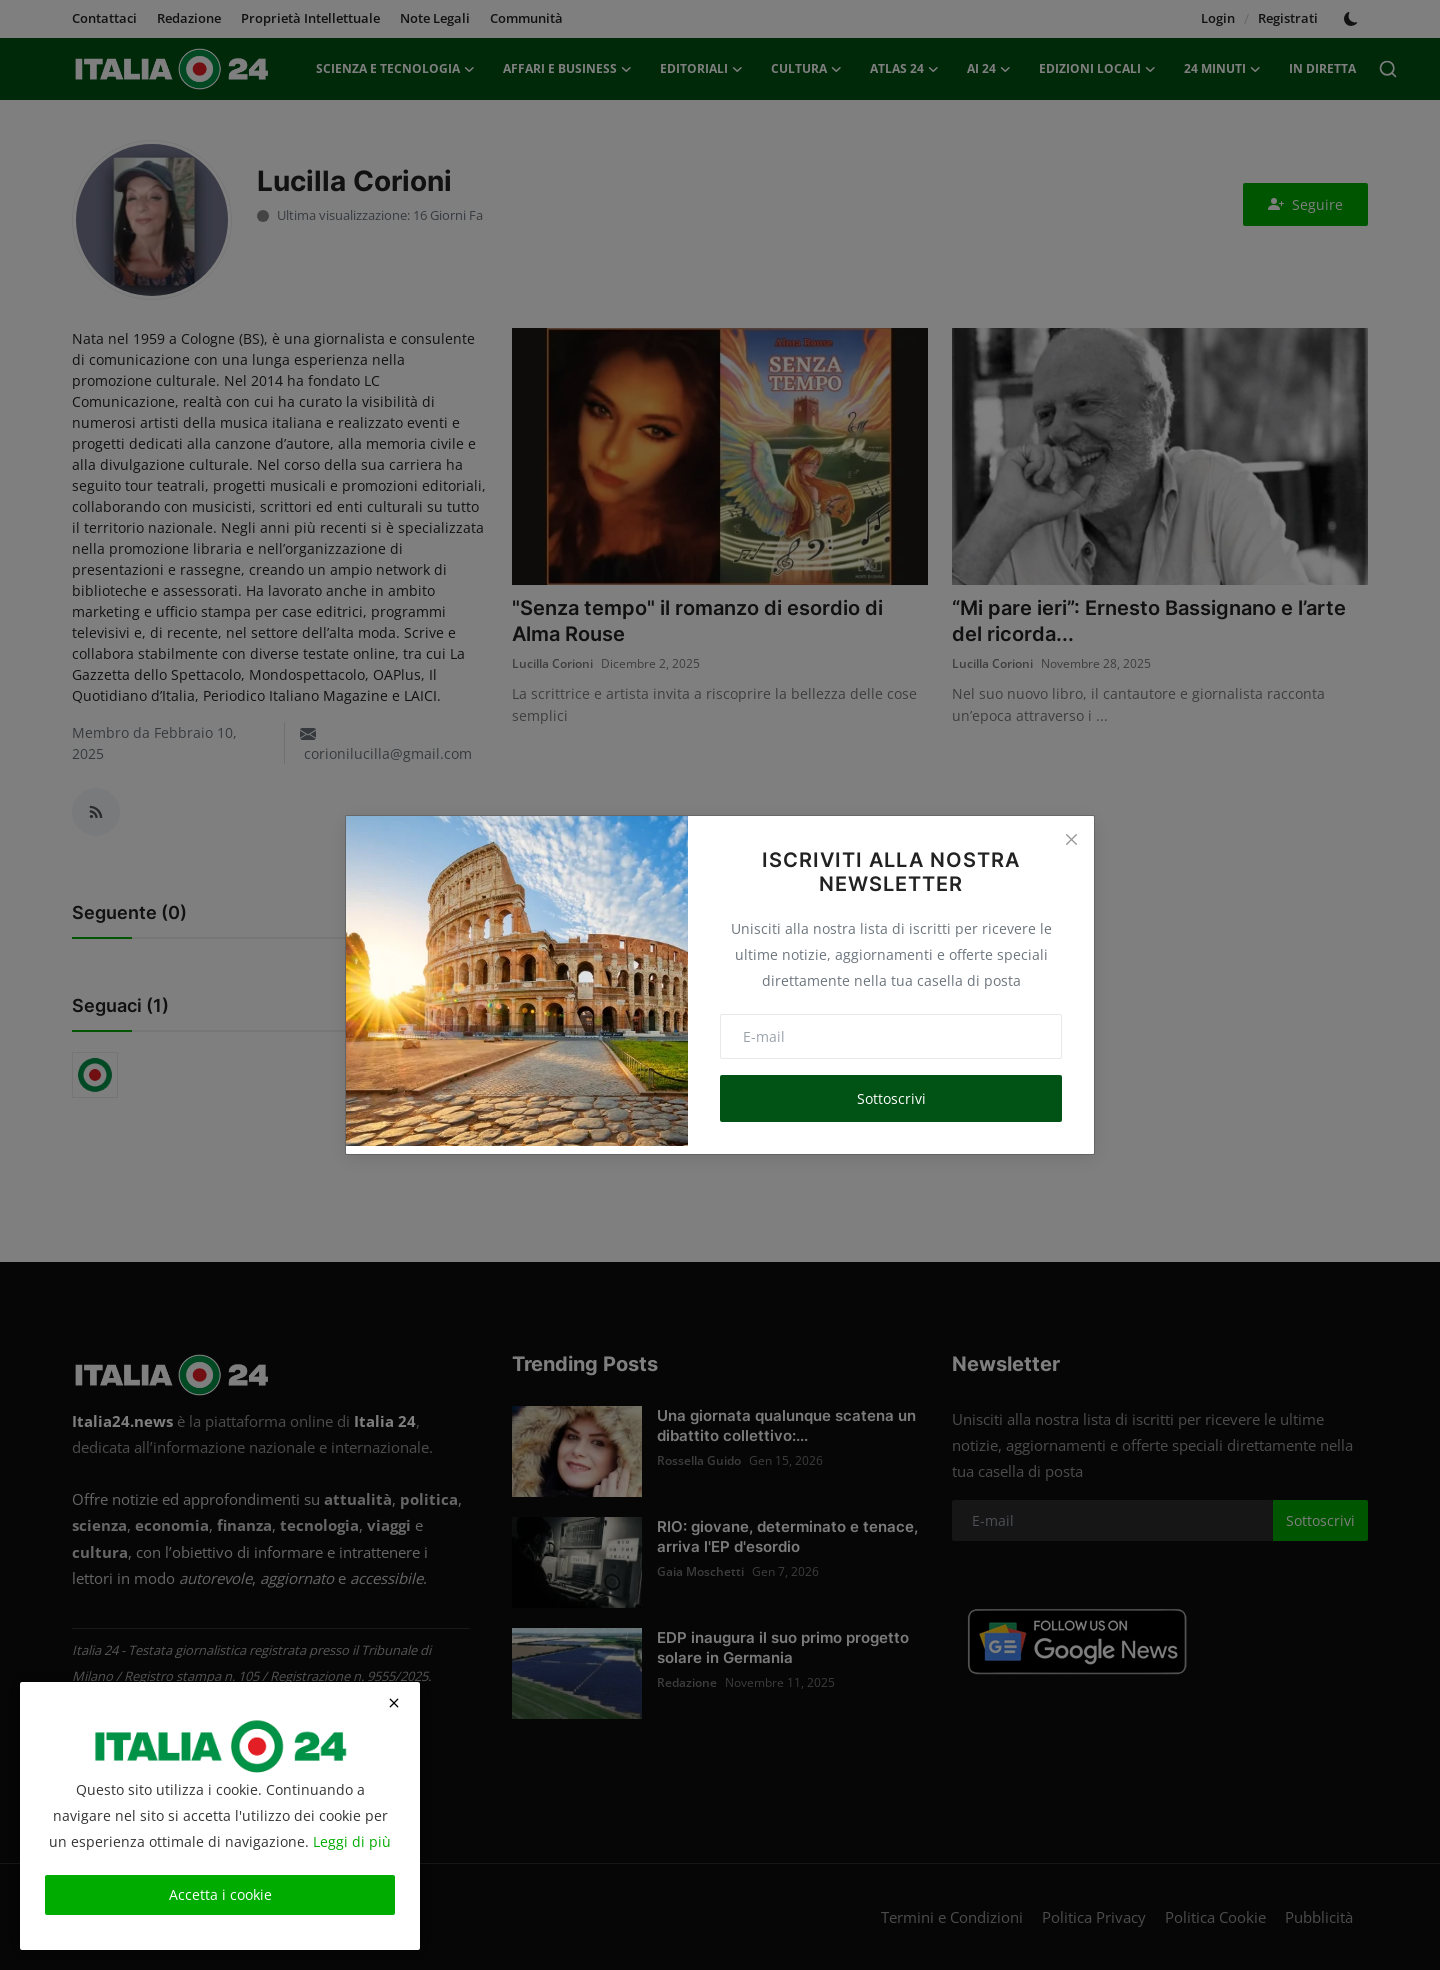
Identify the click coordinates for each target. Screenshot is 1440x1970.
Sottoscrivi (891, 1098)
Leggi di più (352, 1841)
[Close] (1071, 839)
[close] (394, 1703)
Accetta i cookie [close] (220, 1894)
